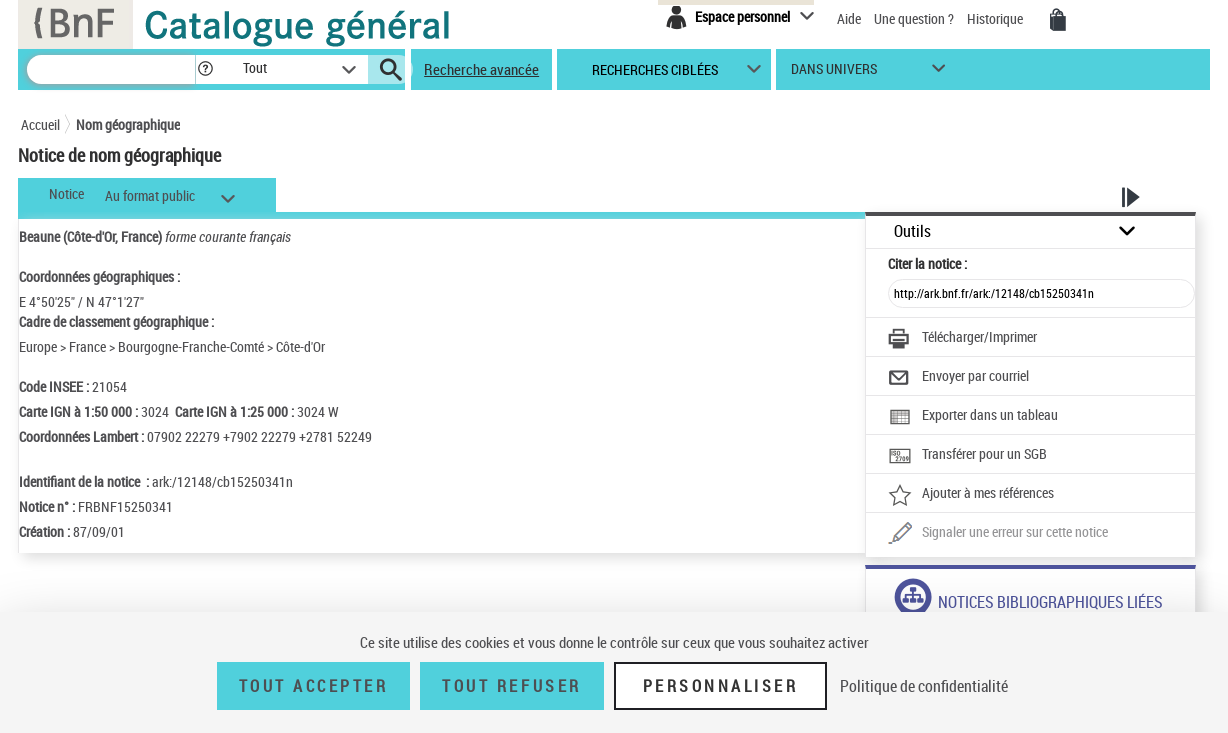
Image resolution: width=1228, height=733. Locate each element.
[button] (205, 69)
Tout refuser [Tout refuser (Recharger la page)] (511, 686)
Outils (912, 231)
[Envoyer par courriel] (958, 378)
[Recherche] (111, 69)
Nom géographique (128, 124)
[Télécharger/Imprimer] (962, 339)
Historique (996, 18)
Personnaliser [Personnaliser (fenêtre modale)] (721, 686)
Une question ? (914, 18)
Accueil (40, 124)
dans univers (834, 73)
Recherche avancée (481, 69)
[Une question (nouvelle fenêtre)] (998, 534)
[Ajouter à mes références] (971, 495)
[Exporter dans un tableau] (973, 417)
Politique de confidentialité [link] (924, 686)
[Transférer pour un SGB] (967, 456)
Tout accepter (314, 686)
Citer (927, 263)
